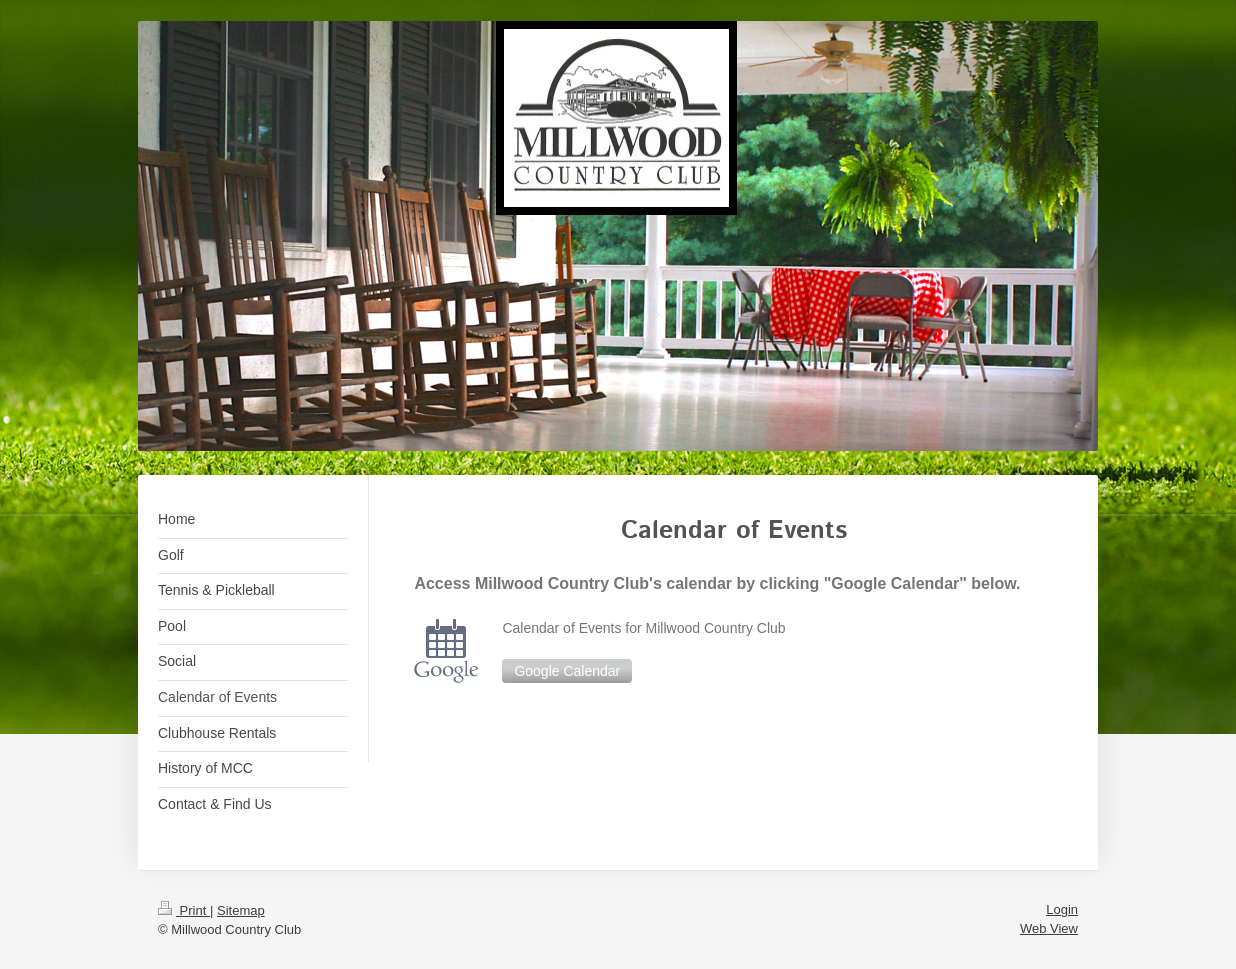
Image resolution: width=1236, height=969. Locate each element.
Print (184, 910)
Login (1062, 909)
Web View (1049, 928)
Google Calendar (567, 671)
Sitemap (241, 910)
